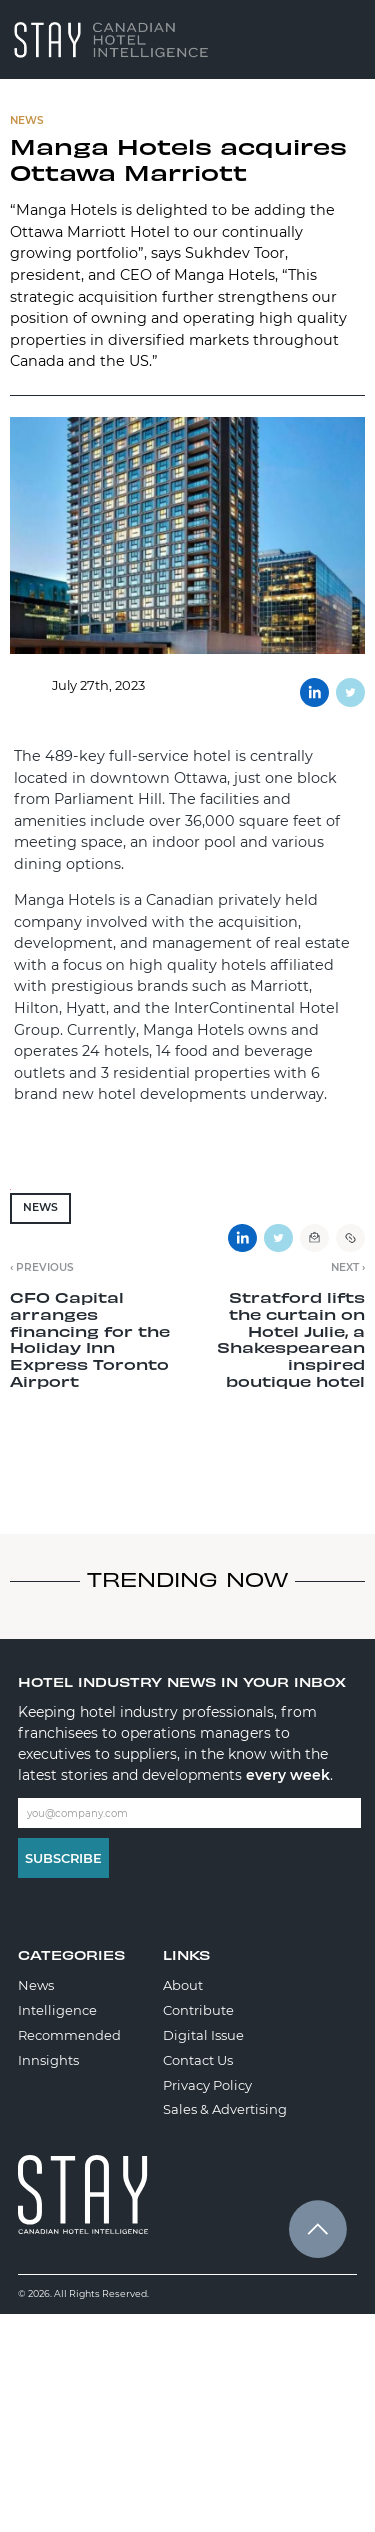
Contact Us (198, 2060)
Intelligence (57, 2010)
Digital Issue (203, 2035)
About (183, 1985)
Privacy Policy (207, 2085)
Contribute (198, 2010)
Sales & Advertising (225, 2109)
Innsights (48, 2060)
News (40, 1207)
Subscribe (63, 1858)
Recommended (69, 2035)
